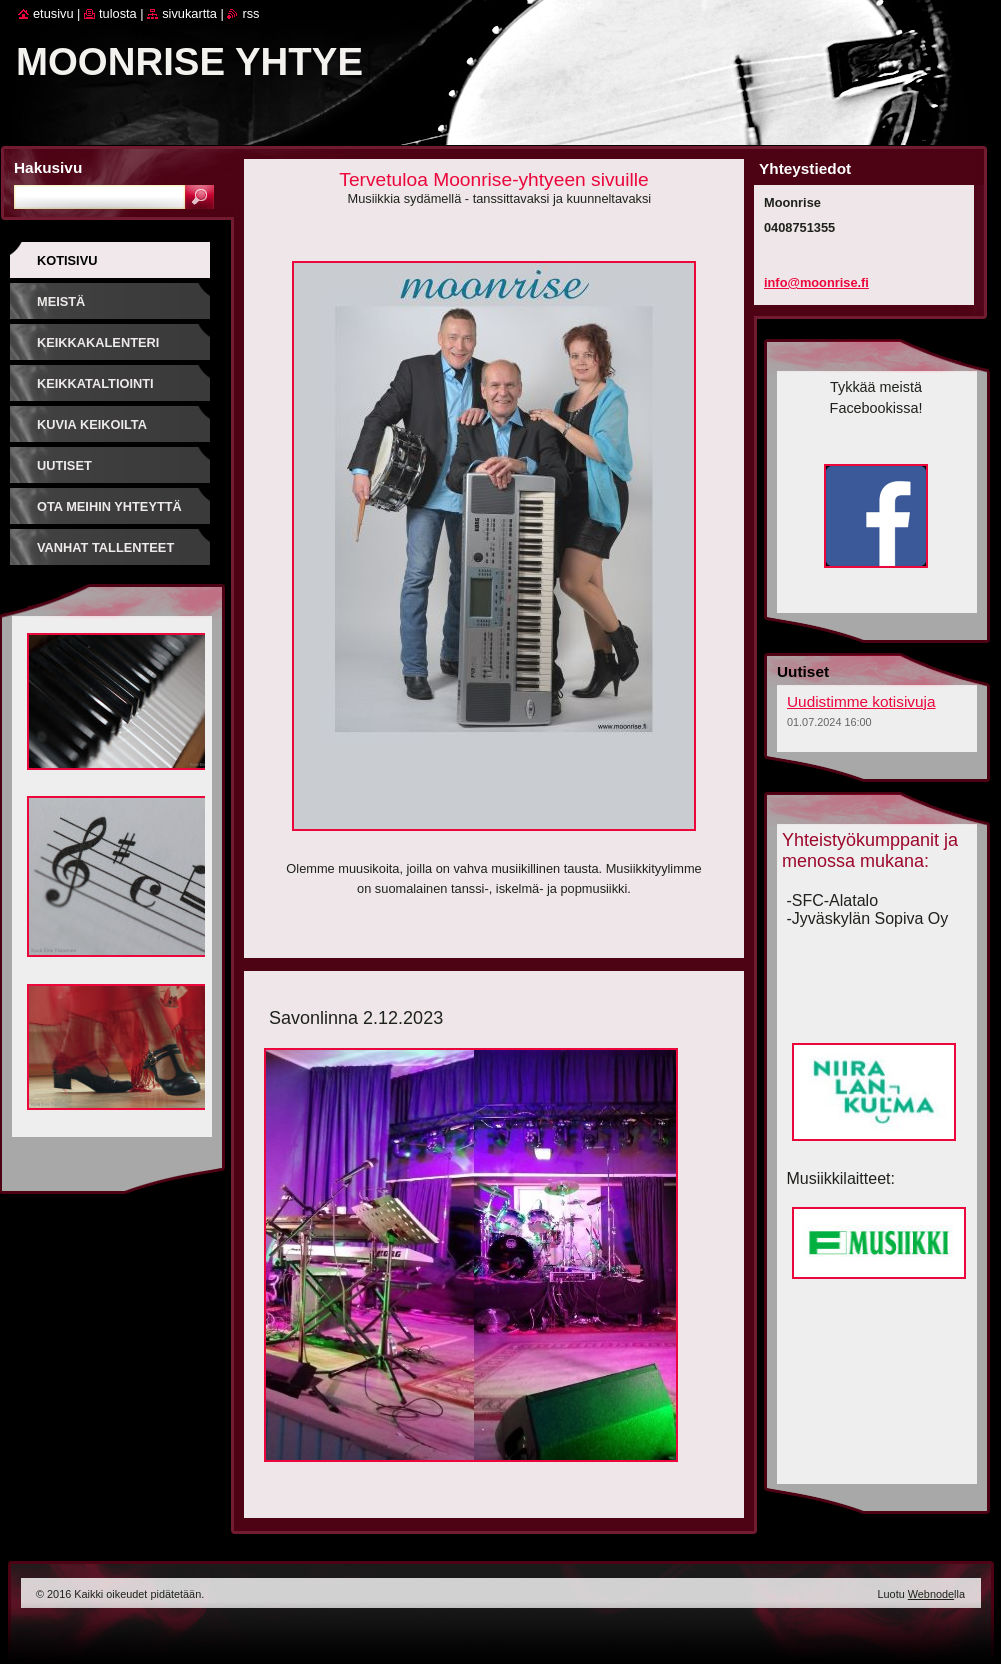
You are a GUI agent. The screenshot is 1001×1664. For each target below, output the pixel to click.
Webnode (931, 1594)
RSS (250, 13)
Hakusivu (48, 167)
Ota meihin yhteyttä (109, 506)
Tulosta (118, 13)
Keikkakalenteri (98, 342)
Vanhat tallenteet (105, 547)
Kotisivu (67, 260)
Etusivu (53, 13)
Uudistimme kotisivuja (861, 701)
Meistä (61, 301)
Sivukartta (189, 13)
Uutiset (64, 465)
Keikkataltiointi (95, 383)
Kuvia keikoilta (92, 424)
